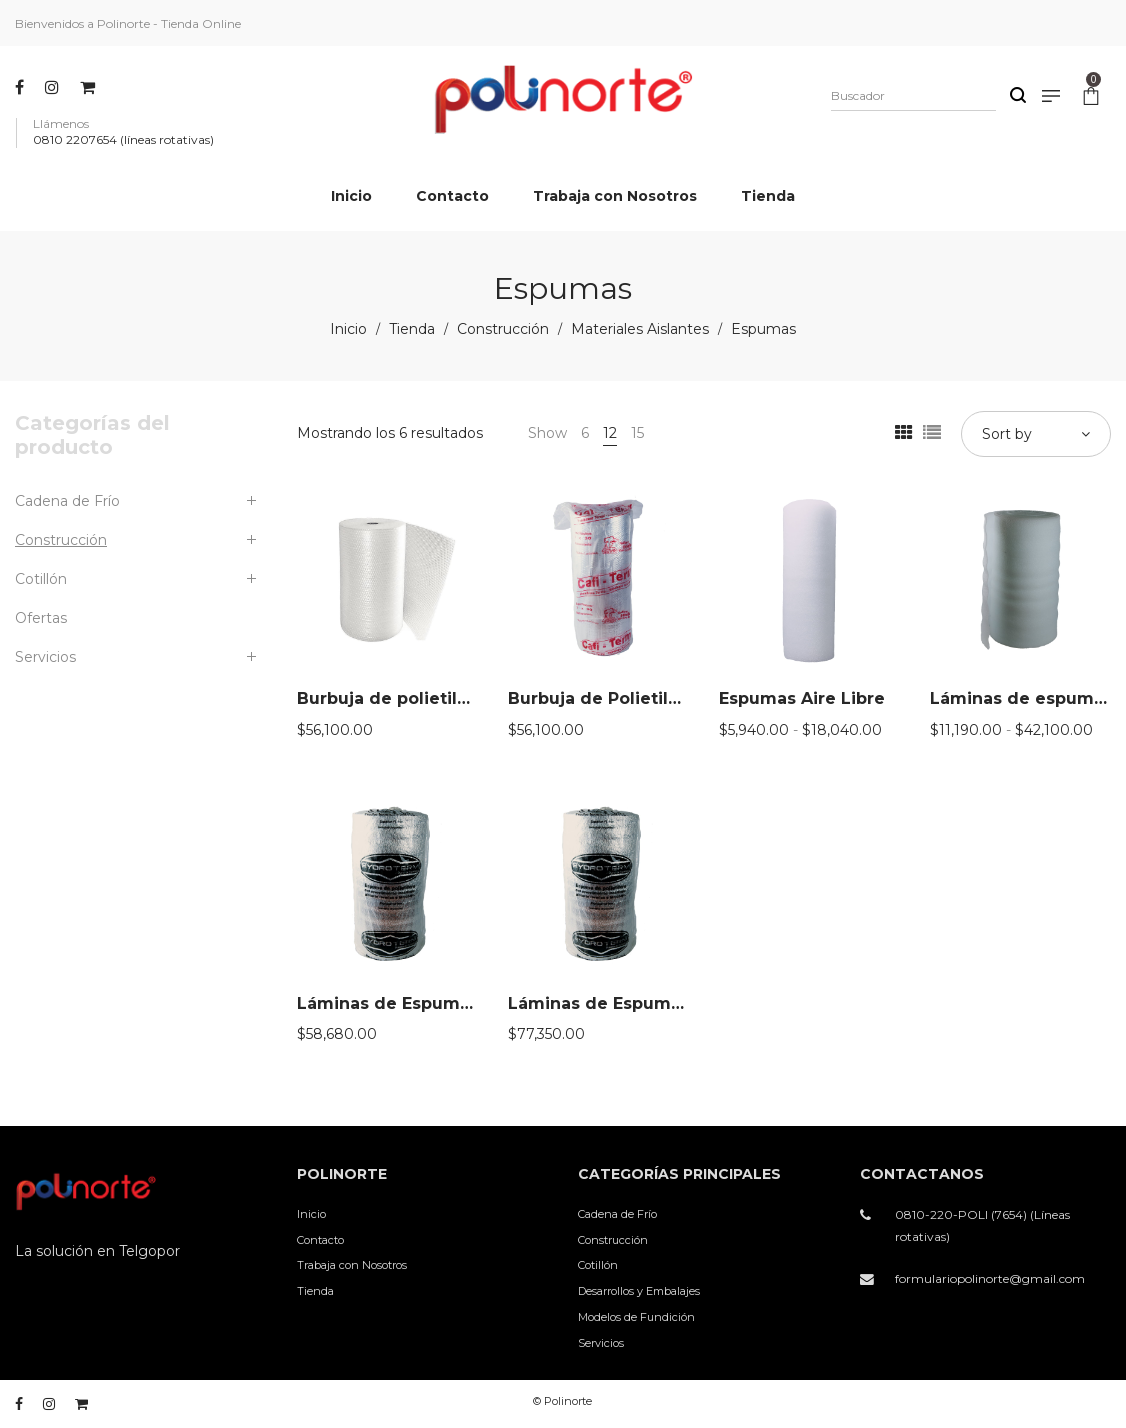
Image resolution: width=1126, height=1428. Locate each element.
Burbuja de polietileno (393, 698)
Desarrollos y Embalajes (639, 1291)
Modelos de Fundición (636, 1317)
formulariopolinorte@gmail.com (990, 1278)
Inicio (348, 329)
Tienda (412, 329)
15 (637, 433)
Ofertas (41, 618)
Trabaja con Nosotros (352, 1265)
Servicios (45, 657)
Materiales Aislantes (640, 329)
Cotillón (41, 579)
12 (610, 433)
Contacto (320, 1240)
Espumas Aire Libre (802, 698)
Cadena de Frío (67, 501)
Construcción (503, 329)
